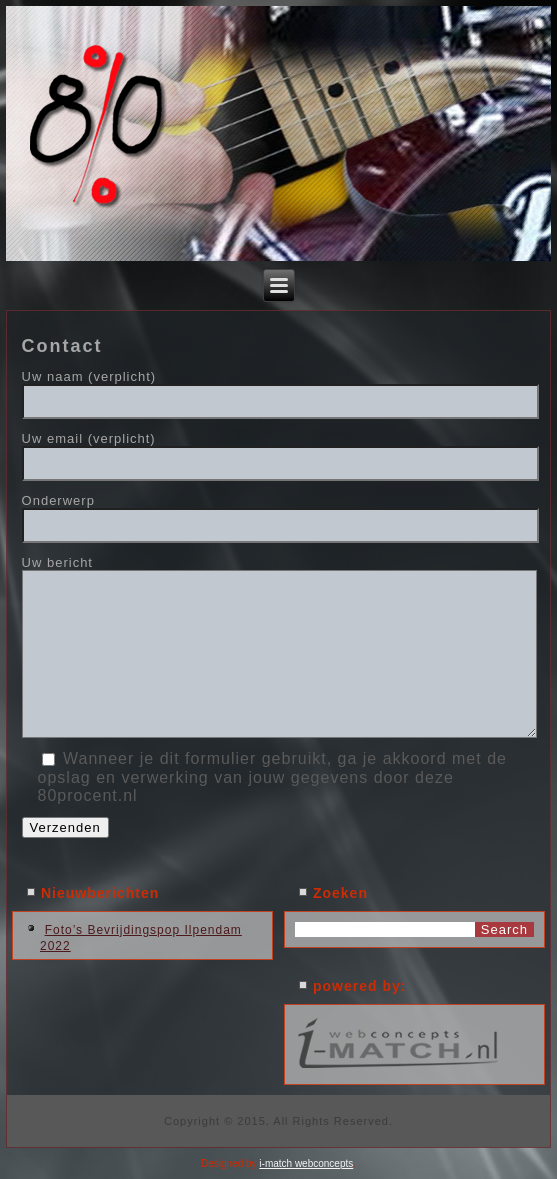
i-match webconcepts (306, 1163)
